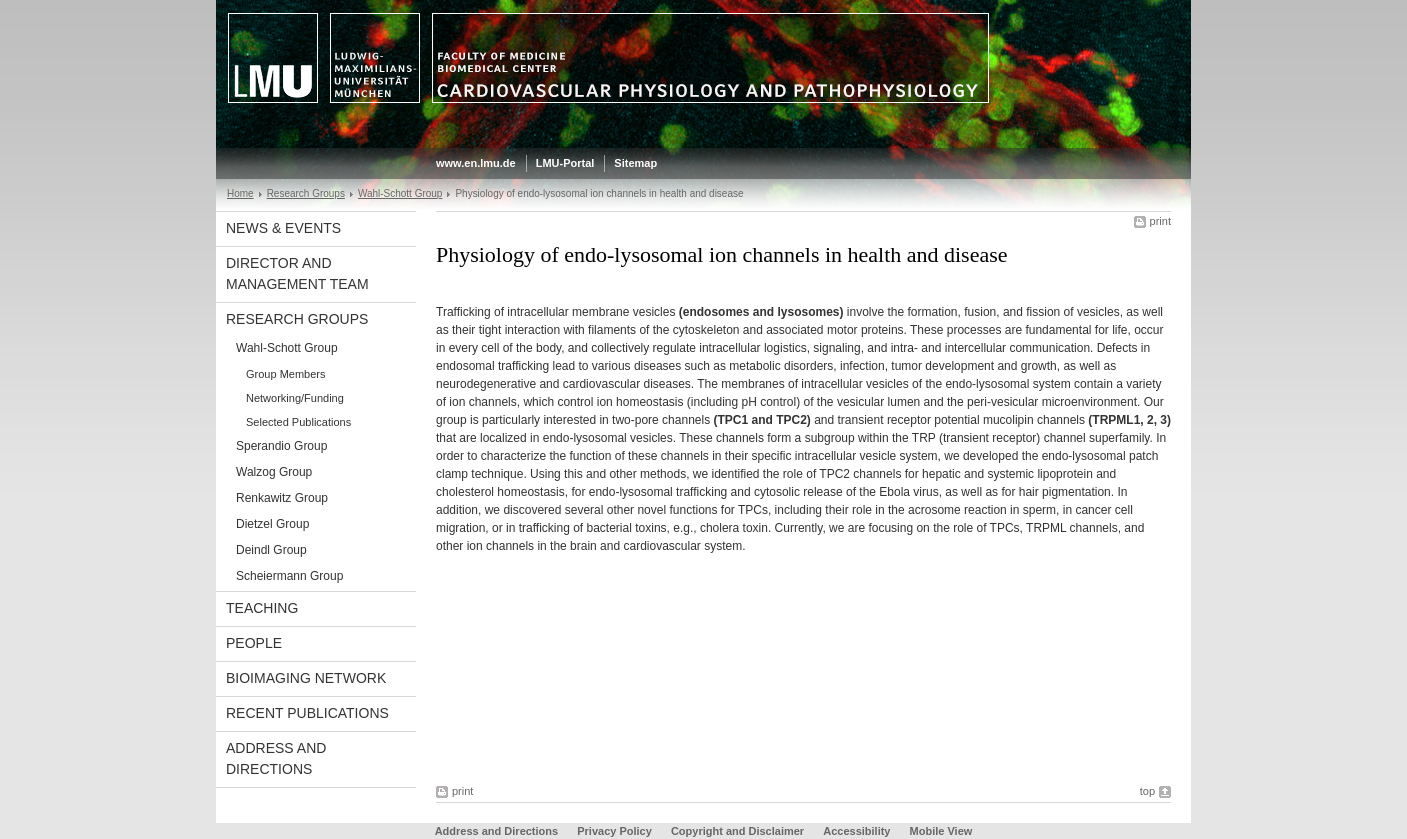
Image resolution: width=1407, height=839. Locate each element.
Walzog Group (274, 472)
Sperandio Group (281, 446)
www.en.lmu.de (476, 163)
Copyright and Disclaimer (737, 831)
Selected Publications (298, 422)
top (1147, 791)
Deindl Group (271, 550)
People (254, 643)
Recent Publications (307, 713)
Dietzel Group (272, 524)
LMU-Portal (565, 163)
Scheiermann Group (289, 576)
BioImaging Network (306, 678)
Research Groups (306, 193)
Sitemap (635, 163)
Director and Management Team (297, 273)
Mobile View (941, 831)
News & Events (283, 228)
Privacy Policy (614, 831)
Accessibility (858, 831)
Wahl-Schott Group (400, 193)
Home (240, 193)
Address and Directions (276, 758)
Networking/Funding (295, 398)
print (1160, 221)
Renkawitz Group (282, 498)
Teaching (262, 608)
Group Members (285, 374)
